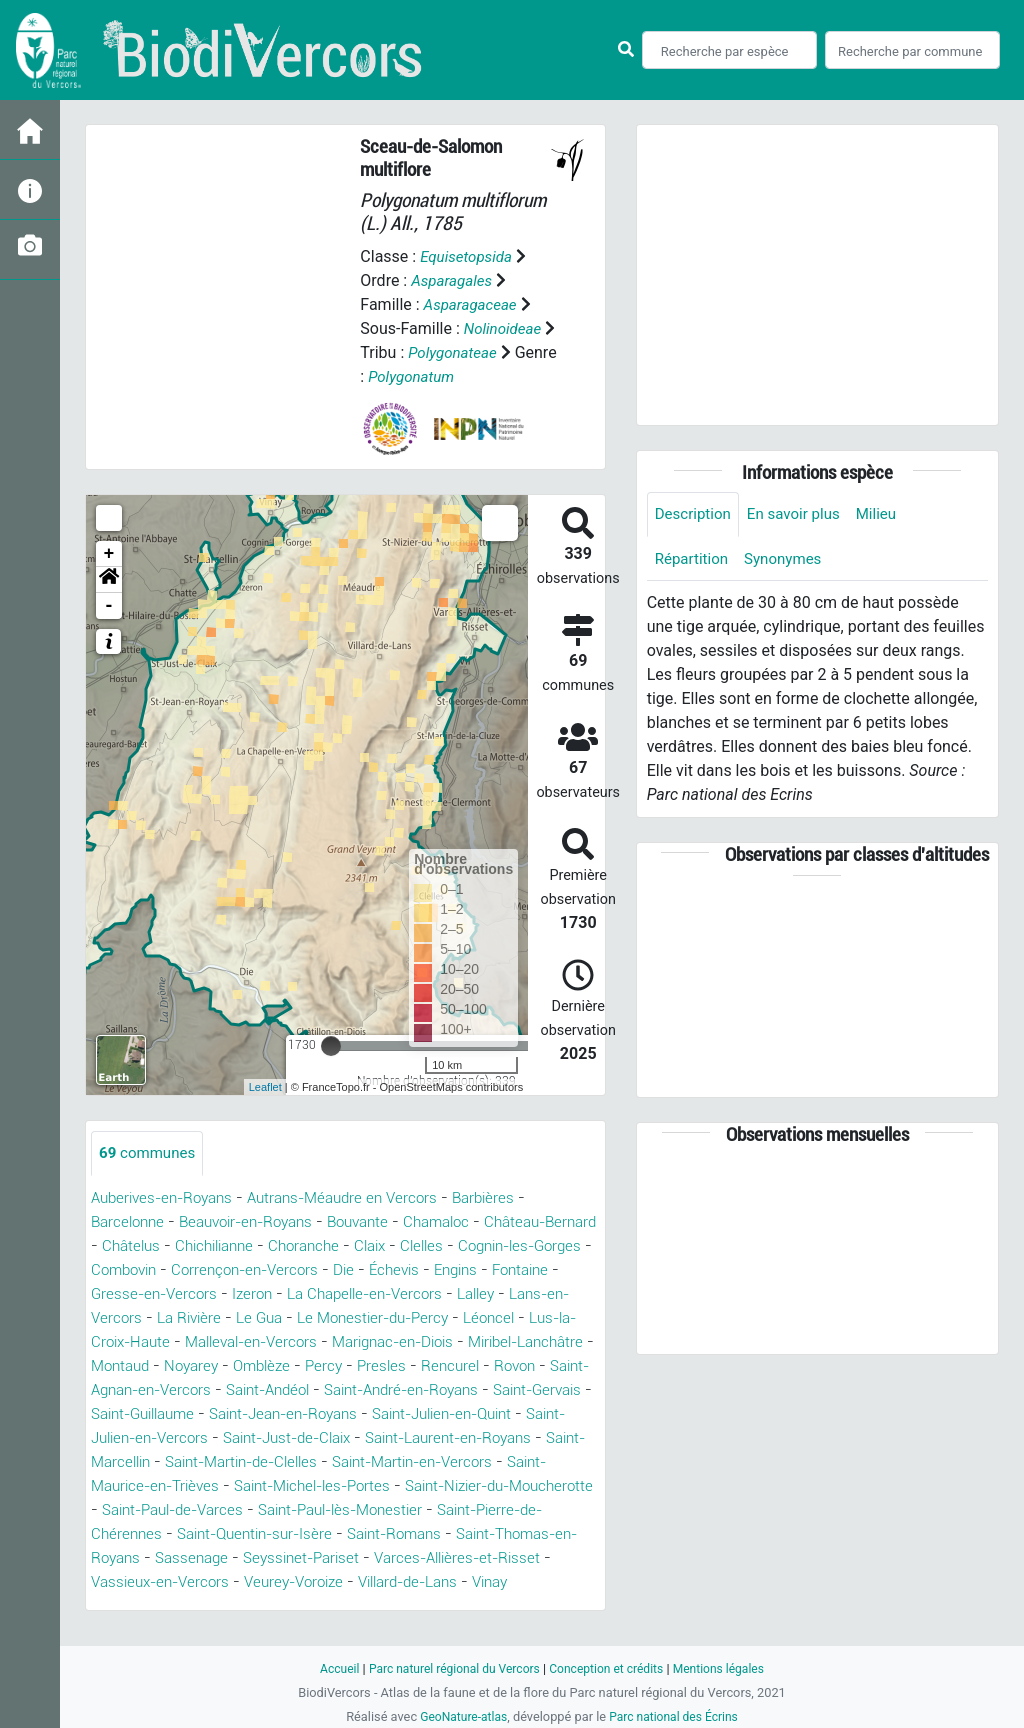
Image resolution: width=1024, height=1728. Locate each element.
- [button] (109, 606)
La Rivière (316, 1318)
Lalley (112, 1318)
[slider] (331, 1046)
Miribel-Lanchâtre (205, 1366)
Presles (116, 1390)
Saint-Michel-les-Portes (241, 1510)
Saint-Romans (414, 1558)
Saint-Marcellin (498, 1462)
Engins (572, 1270)
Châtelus (192, 1246)
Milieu (887, 514)
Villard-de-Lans (443, 1606)
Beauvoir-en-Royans (258, 1222)
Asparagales (454, 280)
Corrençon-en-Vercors (348, 1270)
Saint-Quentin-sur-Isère (264, 1558)
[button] (109, 580)
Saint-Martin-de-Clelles (174, 1486)
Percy (531, 1366)
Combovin (219, 1270)
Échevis (506, 1270)
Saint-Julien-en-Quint (303, 1438)
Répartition (694, 560)
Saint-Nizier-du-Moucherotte (443, 1510)
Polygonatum (459, 376)
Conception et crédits (609, 1668)
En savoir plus (801, 514)
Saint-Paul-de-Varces (168, 1534)
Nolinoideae (505, 328)
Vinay (534, 1606)
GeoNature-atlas (459, 1716)
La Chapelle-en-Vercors (467, 1294)
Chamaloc (464, 1222)
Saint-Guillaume (445, 1414)
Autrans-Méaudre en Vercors (360, 1198)
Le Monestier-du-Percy (512, 1318)
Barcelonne (130, 1222)
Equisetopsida (469, 256)
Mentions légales (728, 1668)
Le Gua (391, 1318)
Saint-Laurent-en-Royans (338, 1462)
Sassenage (222, 1582)
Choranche (378, 1246)
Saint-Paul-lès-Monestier (351, 1534)
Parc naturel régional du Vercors (449, 1668)
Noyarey (391, 1366)
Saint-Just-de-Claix (161, 1462)
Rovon (255, 1390)
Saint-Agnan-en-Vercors (380, 1390)
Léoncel (129, 1342)
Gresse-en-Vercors (245, 1294)
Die (452, 1270)
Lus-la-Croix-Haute (241, 1342)
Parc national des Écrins (676, 1716)
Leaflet (265, 1087)
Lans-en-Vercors (207, 1318)
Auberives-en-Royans (167, 1198)
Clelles (504, 1246)
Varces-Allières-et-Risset (503, 1582)
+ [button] (109, 554)
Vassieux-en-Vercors (176, 1606)
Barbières (509, 1198)
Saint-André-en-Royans (175, 1414)
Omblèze (466, 1366)
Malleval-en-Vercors (397, 1342)
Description (695, 514)
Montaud (315, 1366)
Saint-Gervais (323, 1414)
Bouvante (379, 1222)
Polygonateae (469, 352)
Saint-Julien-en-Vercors (481, 1438)
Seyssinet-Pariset (338, 1582)
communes (150, 1153)
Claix (448, 1246)
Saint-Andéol (528, 1390)
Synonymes (790, 560)
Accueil (328, 1668)
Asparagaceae (473, 304)
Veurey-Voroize (319, 1606)
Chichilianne (281, 1246)
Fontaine (133, 1294)
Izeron (347, 1294)
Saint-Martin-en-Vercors (360, 1486)
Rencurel (187, 1390)
